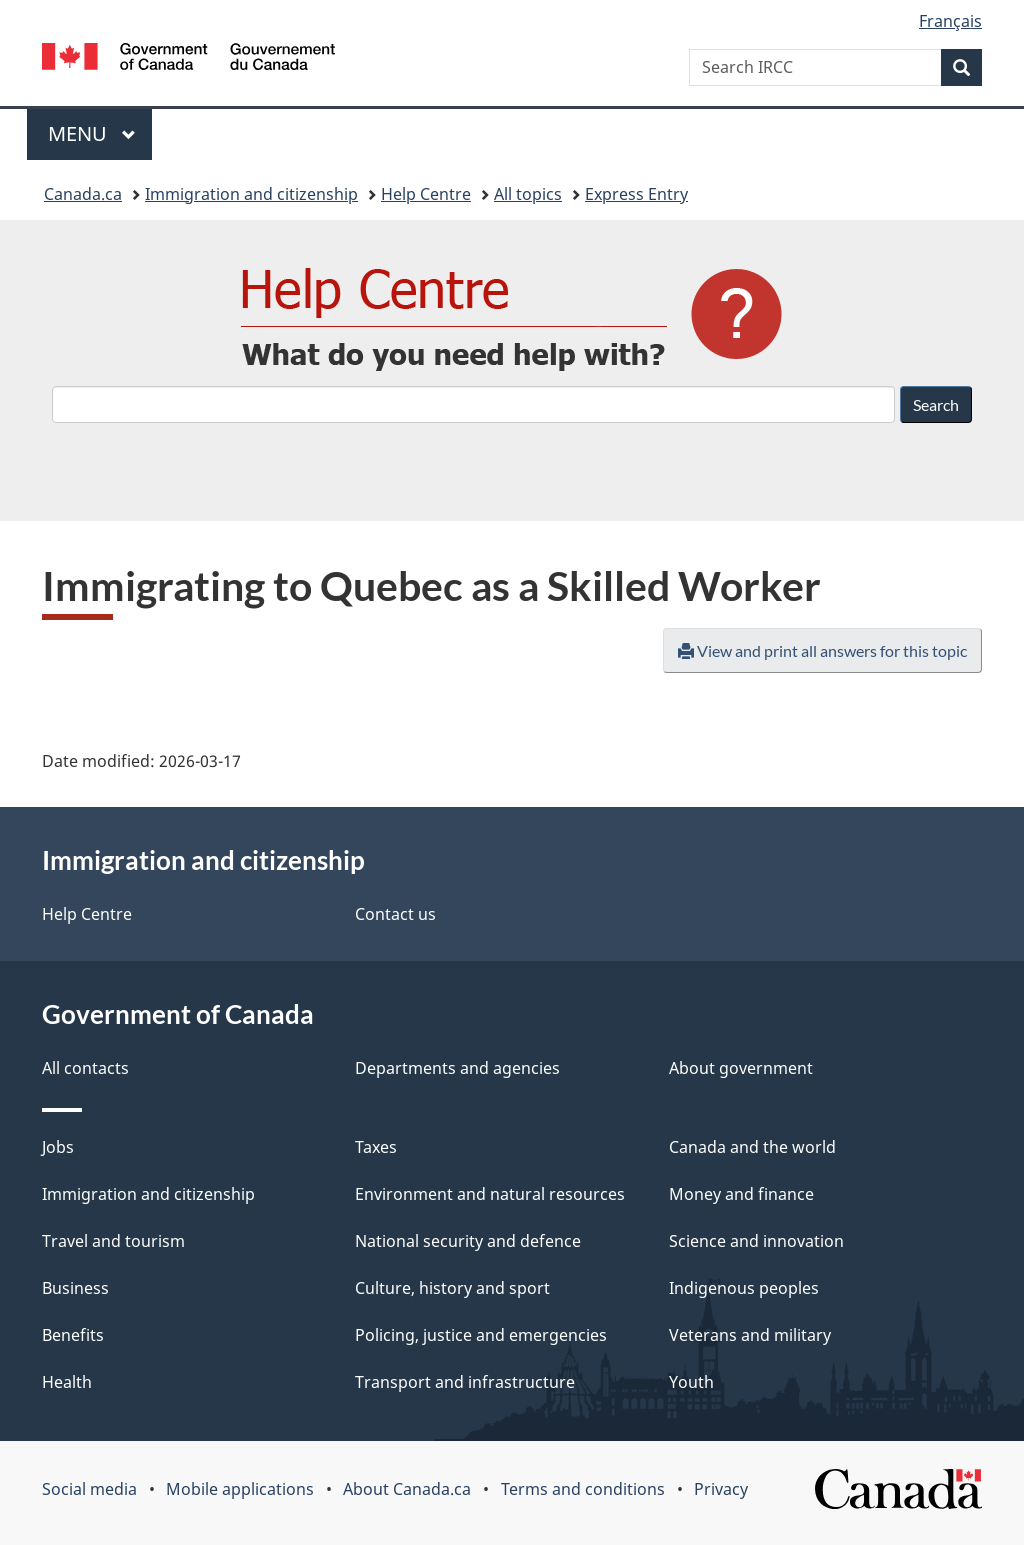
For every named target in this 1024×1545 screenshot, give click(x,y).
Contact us (395, 914)
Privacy (721, 1489)
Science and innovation (756, 1241)
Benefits (73, 1335)
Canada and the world (752, 1147)
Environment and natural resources (490, 1194)
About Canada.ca (407, 1489)
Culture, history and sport (452, 1288)
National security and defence (468, 1241)
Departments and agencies (457, 1068)
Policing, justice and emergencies (481, 1335)
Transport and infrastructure (465, 1382)
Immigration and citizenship (251, 194)
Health (67, 1382)
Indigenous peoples (744, 1288)
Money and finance (741, 1194)
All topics (528, 194)
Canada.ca (83, 194)
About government (741, 1068)
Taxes (376, 1147)
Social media (89, 1489)
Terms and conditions (583, 1489)
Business (75, 1288)
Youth (691, 1382)
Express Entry (636, 194)
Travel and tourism (113, 1241)
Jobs (58, 1147)
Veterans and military (750, 1335)
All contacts (85, 1068)
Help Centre (426, 194)
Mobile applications (240, 1489)
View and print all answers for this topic (822, 650)
